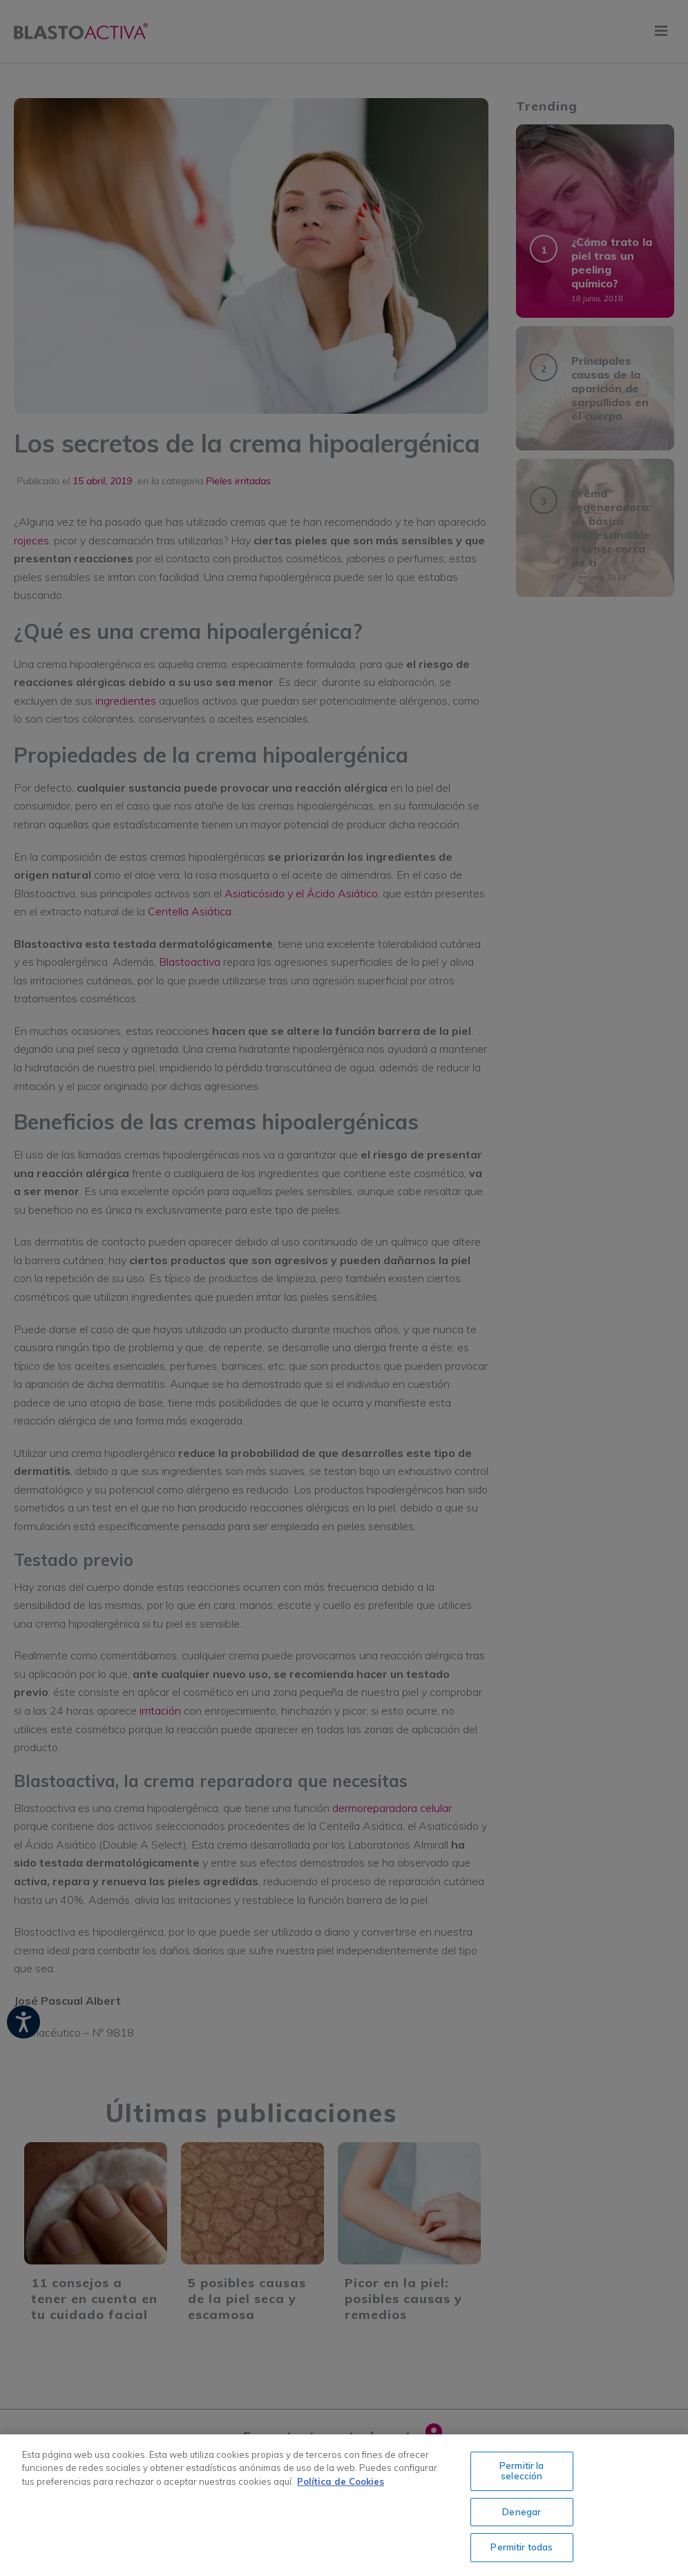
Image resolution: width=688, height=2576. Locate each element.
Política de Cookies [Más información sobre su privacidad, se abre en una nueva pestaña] (340, 2481)
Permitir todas (521, 2547)
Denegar (521, 2511)
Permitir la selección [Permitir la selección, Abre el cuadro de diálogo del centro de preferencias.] (521, 2471)
